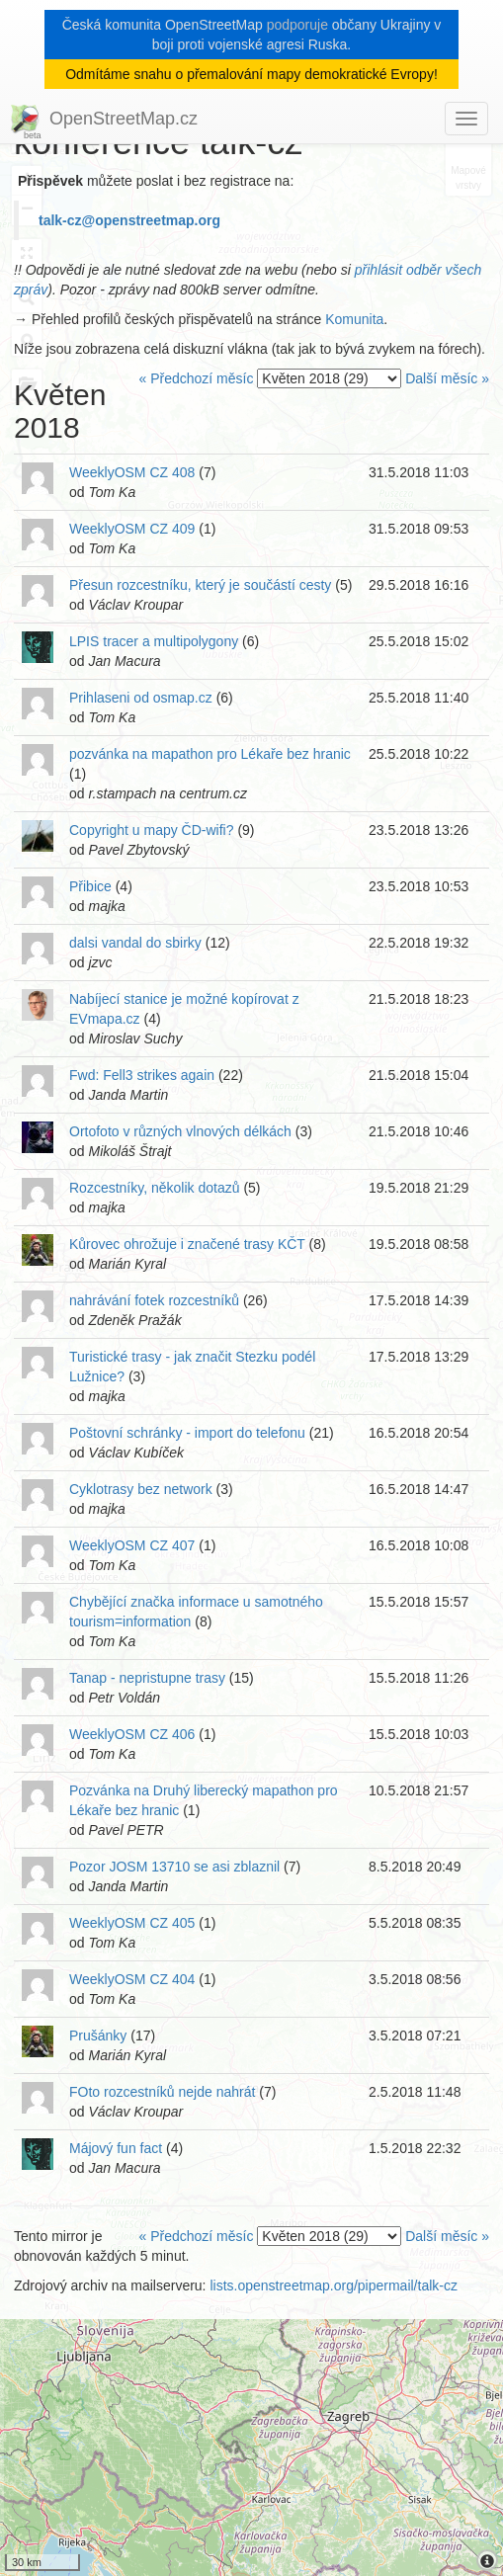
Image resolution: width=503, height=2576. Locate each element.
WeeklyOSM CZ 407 (132, 1545)
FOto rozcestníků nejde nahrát (162, 2092)
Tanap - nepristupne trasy (147, 1678)
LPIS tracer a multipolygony (153, 641)
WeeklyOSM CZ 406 (132, 1734)
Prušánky (97, 2035)
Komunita (354, 319)
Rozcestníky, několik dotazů (154, 1188)
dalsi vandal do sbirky (135, 943)
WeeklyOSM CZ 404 (132, 1979)
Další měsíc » (447, 378)
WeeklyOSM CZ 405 (132, 1923)
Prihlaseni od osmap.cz (140, 698)
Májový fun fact (115, 2148)
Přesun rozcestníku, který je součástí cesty (200, 585)
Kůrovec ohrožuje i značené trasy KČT (187, 1244)
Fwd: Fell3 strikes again (141, 1075)
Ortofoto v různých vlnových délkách (180, 1131)
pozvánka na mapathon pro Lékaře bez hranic (210, 754)
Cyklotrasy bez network (140, 1489)
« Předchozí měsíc (195, 378)
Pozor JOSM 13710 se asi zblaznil (174, 1866)
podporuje (297, 25)
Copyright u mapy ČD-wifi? (151, 830)
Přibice (90, 886)
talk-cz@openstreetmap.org (129, 220)
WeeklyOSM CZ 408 (132, 472)
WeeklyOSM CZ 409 (132, 529)
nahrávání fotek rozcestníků (154, 1300)
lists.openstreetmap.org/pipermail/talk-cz (334, 2285)
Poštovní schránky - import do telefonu (187, 1433)
